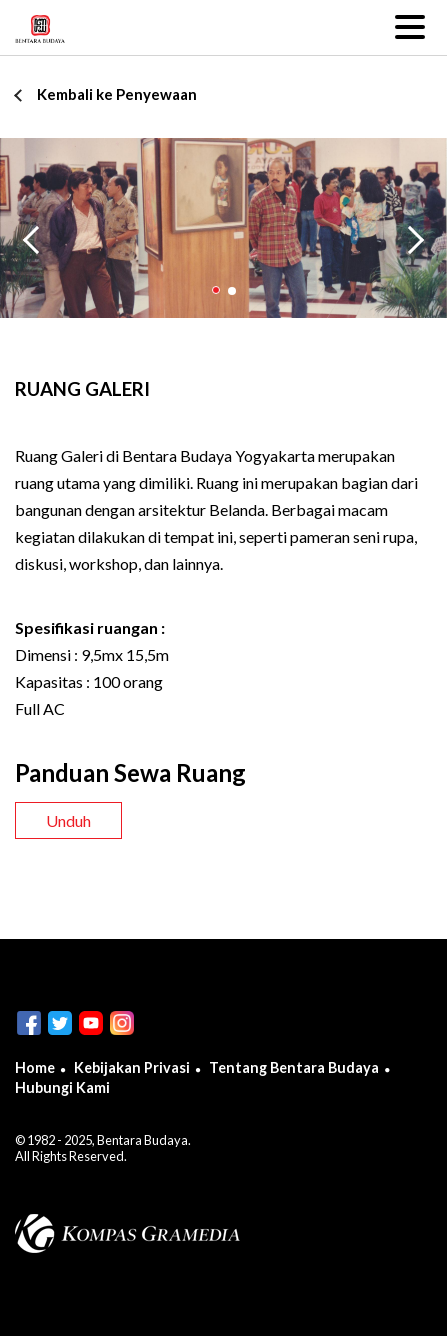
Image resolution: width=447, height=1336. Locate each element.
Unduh (68, 820)
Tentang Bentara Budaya (294, 1067)
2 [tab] (231, 291)
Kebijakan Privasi (132, 1067)
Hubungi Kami (62, 1087)
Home (35, 1067)
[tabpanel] (223, 228)
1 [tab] (216, 291)
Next (420, 236)
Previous (32, 236)
